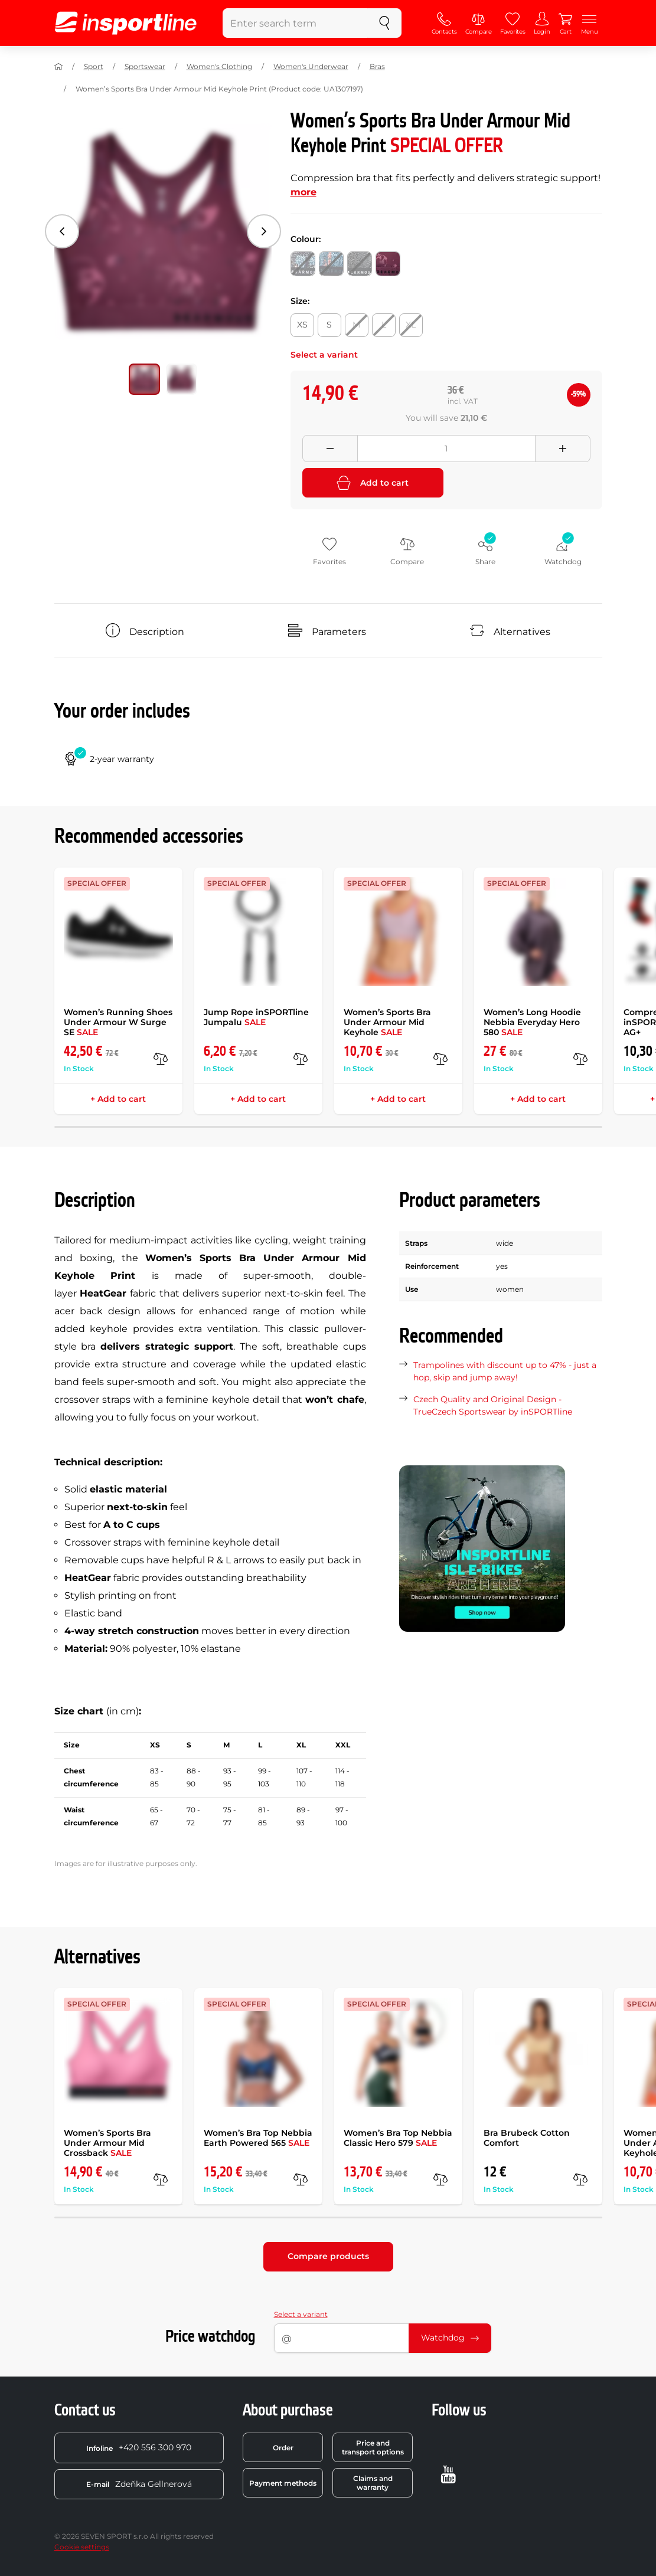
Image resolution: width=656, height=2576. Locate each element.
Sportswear (145, 66)
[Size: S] (329, 325)
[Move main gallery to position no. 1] (181, 379)
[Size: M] (356, 325)
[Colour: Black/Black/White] (303, 263)
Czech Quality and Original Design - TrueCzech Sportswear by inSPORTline (492, 1405)
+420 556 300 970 (138, 2447)
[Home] (58, 66)
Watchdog (450, 2337)
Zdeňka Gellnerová (139, 2484)
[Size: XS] (302, 325)
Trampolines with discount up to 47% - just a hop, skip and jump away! (504, 1371)
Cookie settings (81, 2546)
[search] (384, 23)
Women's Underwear (310, 66)
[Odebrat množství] (330, 448)
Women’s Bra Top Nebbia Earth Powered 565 (258, 2137)
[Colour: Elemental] (359, 263)
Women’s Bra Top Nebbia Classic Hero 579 (398, 2137)
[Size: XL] (411, 325)
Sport (93, 66)
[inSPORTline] (126, 23)
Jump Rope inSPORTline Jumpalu (256, 1017)
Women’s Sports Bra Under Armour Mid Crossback (107, 2142)
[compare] (160, 1059)
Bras (377, 66)
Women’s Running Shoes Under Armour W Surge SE (118, 1022)
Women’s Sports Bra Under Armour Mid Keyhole (387, 1022)
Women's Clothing (219, 66)
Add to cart (373, 483)
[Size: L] (384, 325)
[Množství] (446, 448)
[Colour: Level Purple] (388, 263)
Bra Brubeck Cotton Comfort (527, 2137)
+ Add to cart (118, 1099)
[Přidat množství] (562, 448)
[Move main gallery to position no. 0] (144, 379)
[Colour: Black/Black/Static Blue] (331, 263)
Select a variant (301, 2314)
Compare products (328, 2256)
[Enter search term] (295, 23)
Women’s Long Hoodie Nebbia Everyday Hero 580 (532, 1022)
